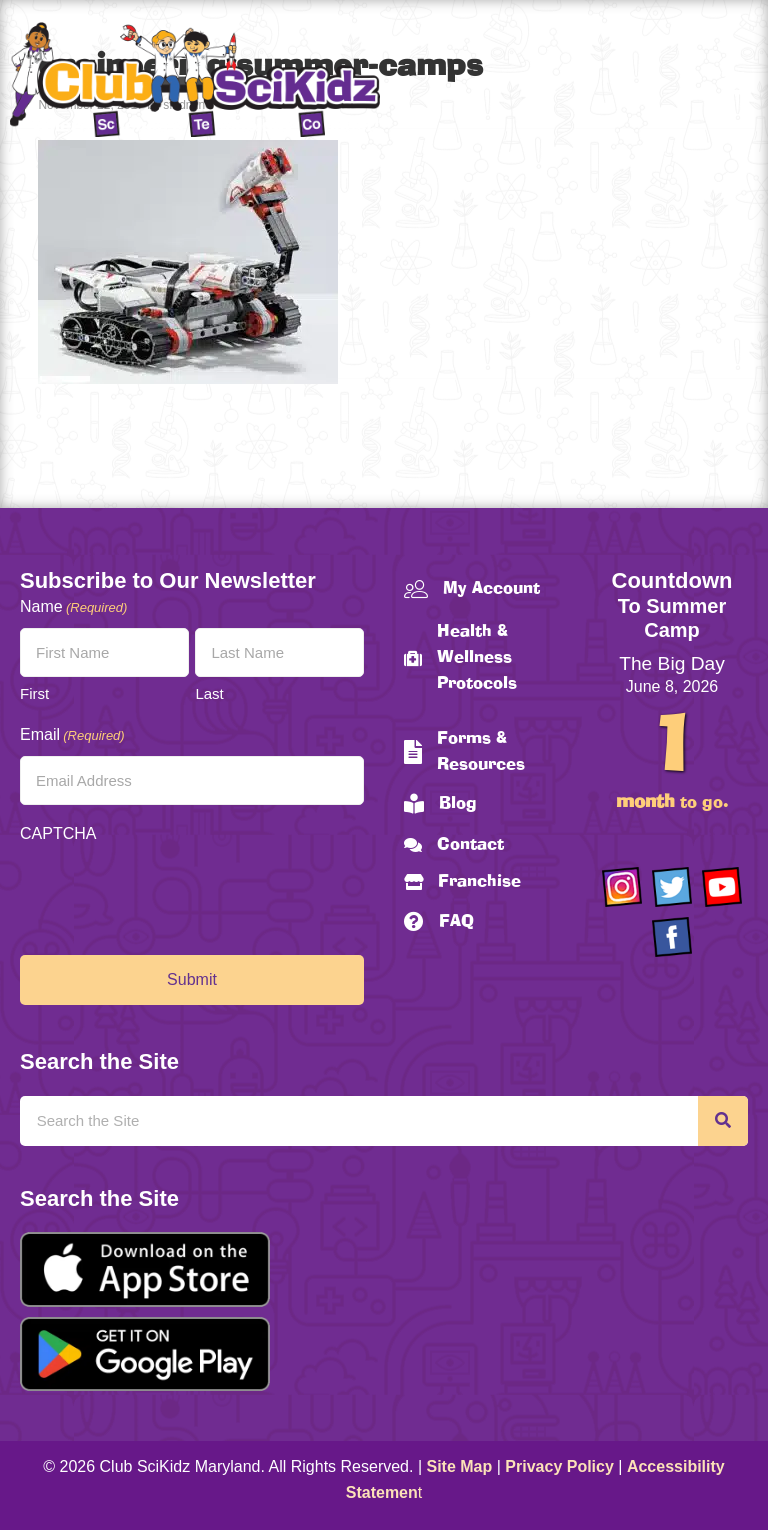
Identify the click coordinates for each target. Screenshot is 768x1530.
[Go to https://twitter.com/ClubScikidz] (672, 887)
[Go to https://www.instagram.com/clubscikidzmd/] (622, 887)
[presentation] (172, 894)
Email (72, 735)
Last (209, 693)
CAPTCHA (58, 833)
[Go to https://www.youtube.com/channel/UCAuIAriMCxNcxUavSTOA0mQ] (722, 887)
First (34, 693)
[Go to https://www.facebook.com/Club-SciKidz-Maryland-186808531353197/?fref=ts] (672, 937)
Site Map (460, 1466)
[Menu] (733, 83)
